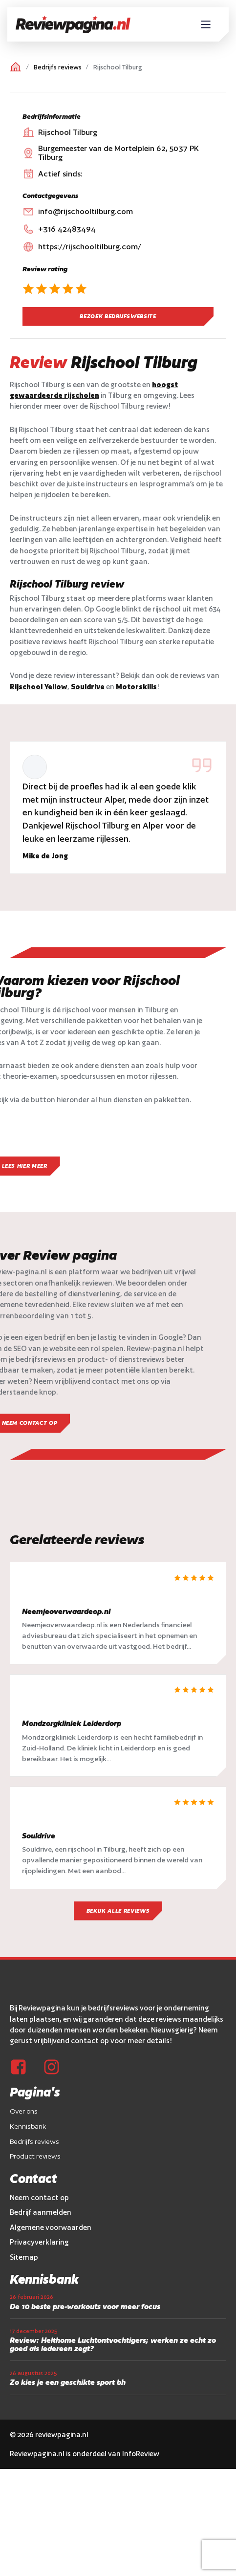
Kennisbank (28, 2129)
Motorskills (136, 686)
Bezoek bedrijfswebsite (118, 316)
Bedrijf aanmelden (40, 2215)
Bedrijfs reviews (58, 67)
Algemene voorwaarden (50, 2230)
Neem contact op (39, 2200)
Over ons (24, 2114)
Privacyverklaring (39, 2245)
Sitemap (24, 2260)
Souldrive (88, 686)
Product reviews (35, 2159)
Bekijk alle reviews (118, 1913)
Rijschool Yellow (38, 686)
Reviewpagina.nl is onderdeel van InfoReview (84, 2456)
